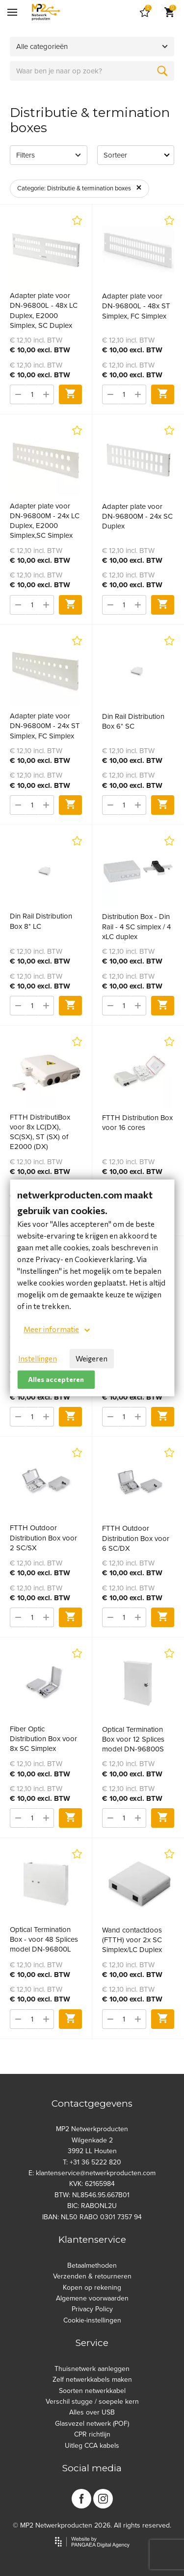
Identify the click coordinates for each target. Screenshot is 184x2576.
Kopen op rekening (92, 2287)
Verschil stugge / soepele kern (92, 2401)
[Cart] (144, 12)
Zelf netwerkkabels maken (92, 2379)
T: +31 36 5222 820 (92, 2162)
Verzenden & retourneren (92, 2276)
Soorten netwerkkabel (92, 2391)
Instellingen (37, 1358)
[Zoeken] (162, 71)
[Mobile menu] (12, 12)
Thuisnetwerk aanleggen (92, 2369)
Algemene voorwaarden (92, 2298)
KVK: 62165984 (92, 2184)
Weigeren (91, 1358)
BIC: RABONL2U (92, 2206)
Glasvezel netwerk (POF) (92, 2423)
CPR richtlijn (92, 2434)
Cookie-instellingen (92, 2320)
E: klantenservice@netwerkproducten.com (92, 2173)
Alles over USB (92, 2412)
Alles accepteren (56, 1379)
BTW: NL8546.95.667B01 (92, 2195)
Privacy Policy (92, 2309)
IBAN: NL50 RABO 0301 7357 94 (92, 2217)
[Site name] (46, 12)
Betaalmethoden (92, 2265)
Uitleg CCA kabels (92, 2445)
